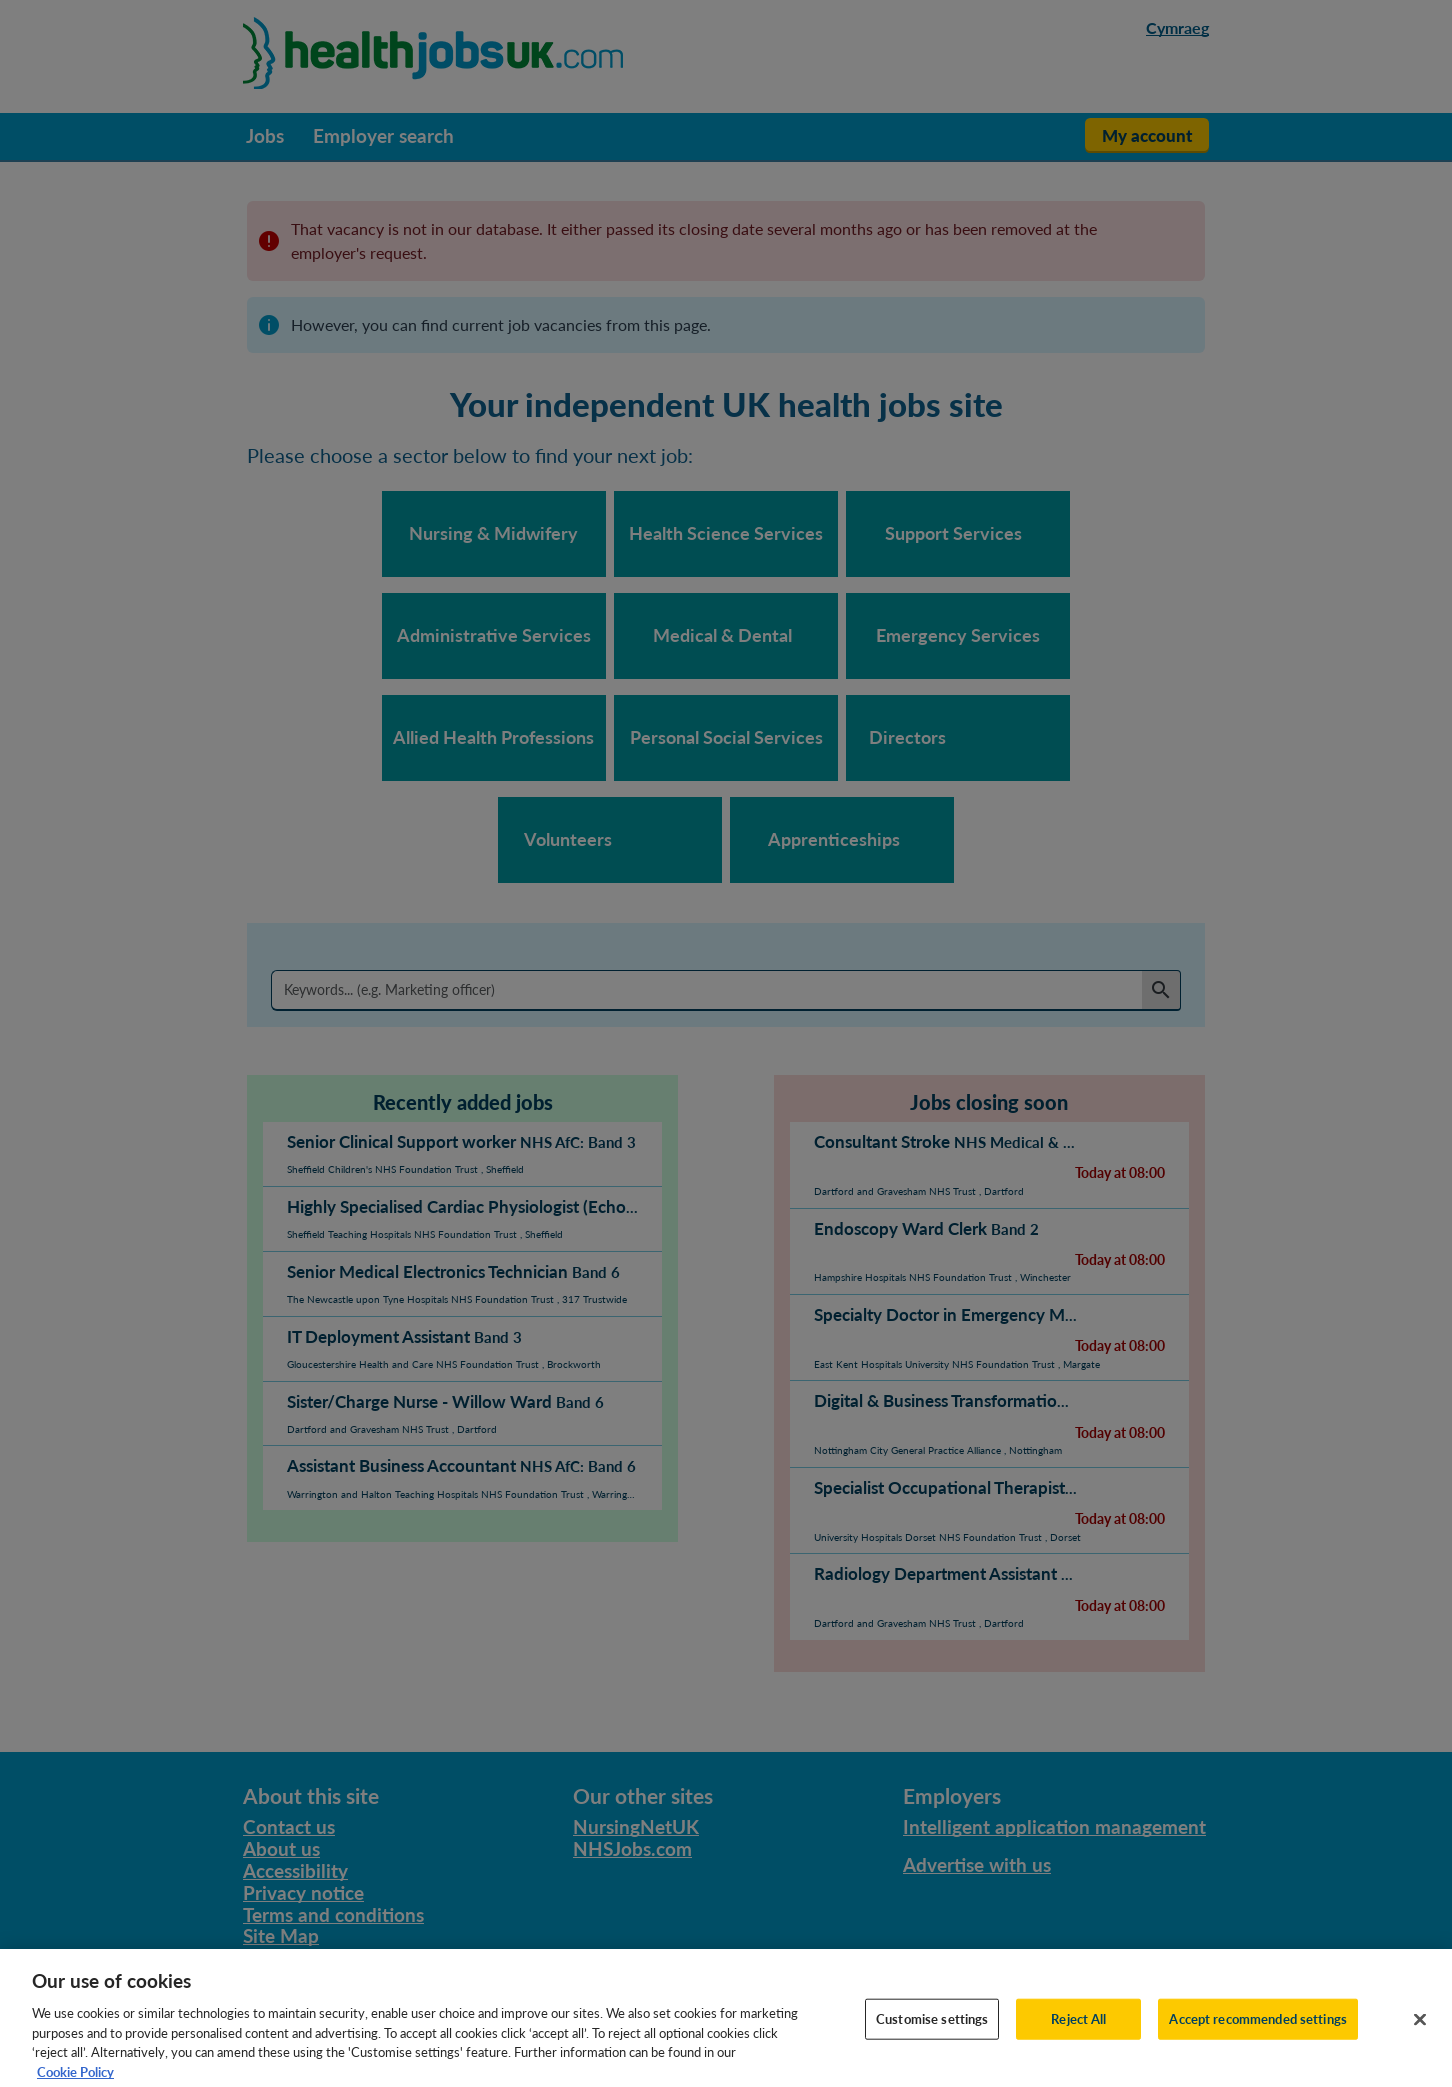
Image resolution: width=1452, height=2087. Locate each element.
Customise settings (932, 2029)
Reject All (1078, 2029)
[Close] (1420, 2029)
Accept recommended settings (1258, 2029)
